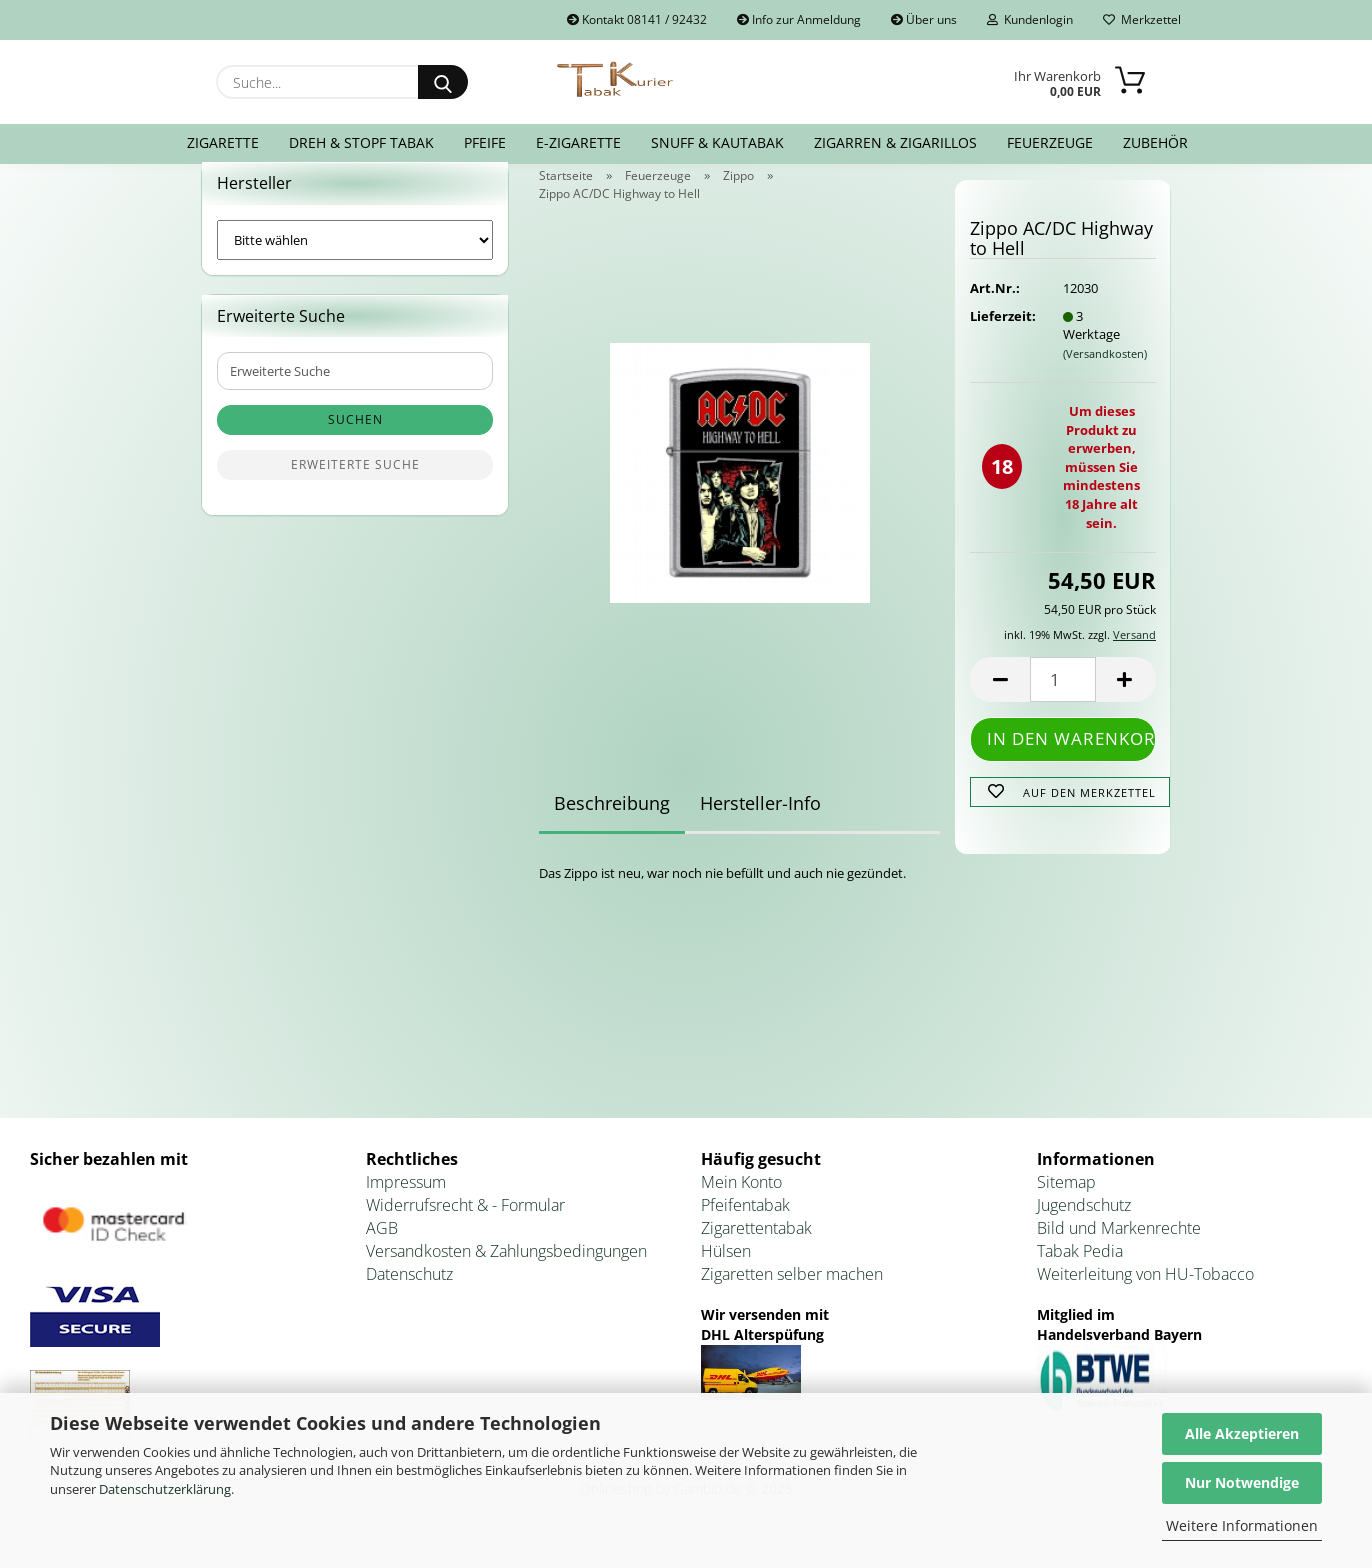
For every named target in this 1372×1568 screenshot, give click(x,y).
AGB (382, 1252)
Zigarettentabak (756, 1252)
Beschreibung (612, 827)
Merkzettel (1142, 19)
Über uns (924, 19)
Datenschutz (409, 1298)
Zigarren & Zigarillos (895, 142)
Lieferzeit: (1001, 340)
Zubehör (1155, 142)
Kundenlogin (1030, 19)
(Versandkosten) (1105, 377)
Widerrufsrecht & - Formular (465, 1229)
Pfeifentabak (745, 1229)
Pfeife (485, 142)
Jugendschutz (1084, 1229)
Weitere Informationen (1242, 1525)
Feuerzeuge (1050, 142)
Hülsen (726, 1275)
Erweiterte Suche (355, 489)
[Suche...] (443, 82)
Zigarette (223, 142)
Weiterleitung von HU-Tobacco (1145, 1298)
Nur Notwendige (1242, 1482)
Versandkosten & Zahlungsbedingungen (506, 1275)
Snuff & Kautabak (717, 142)
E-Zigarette (578, 142)
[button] (1000, 704)
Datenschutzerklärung (165, 1489)
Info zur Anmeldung (799, 19)
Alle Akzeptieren (1242, 1433)
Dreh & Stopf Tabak (361, 142)
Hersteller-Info (760, 827)
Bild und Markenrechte (1119, 1252)
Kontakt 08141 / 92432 (637, 19)
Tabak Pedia (1080, 1275)
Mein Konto (741, 1207)
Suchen (355, 444)
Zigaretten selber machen (792, 1298)
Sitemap (1066, 1207)
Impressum (406, 1207)
